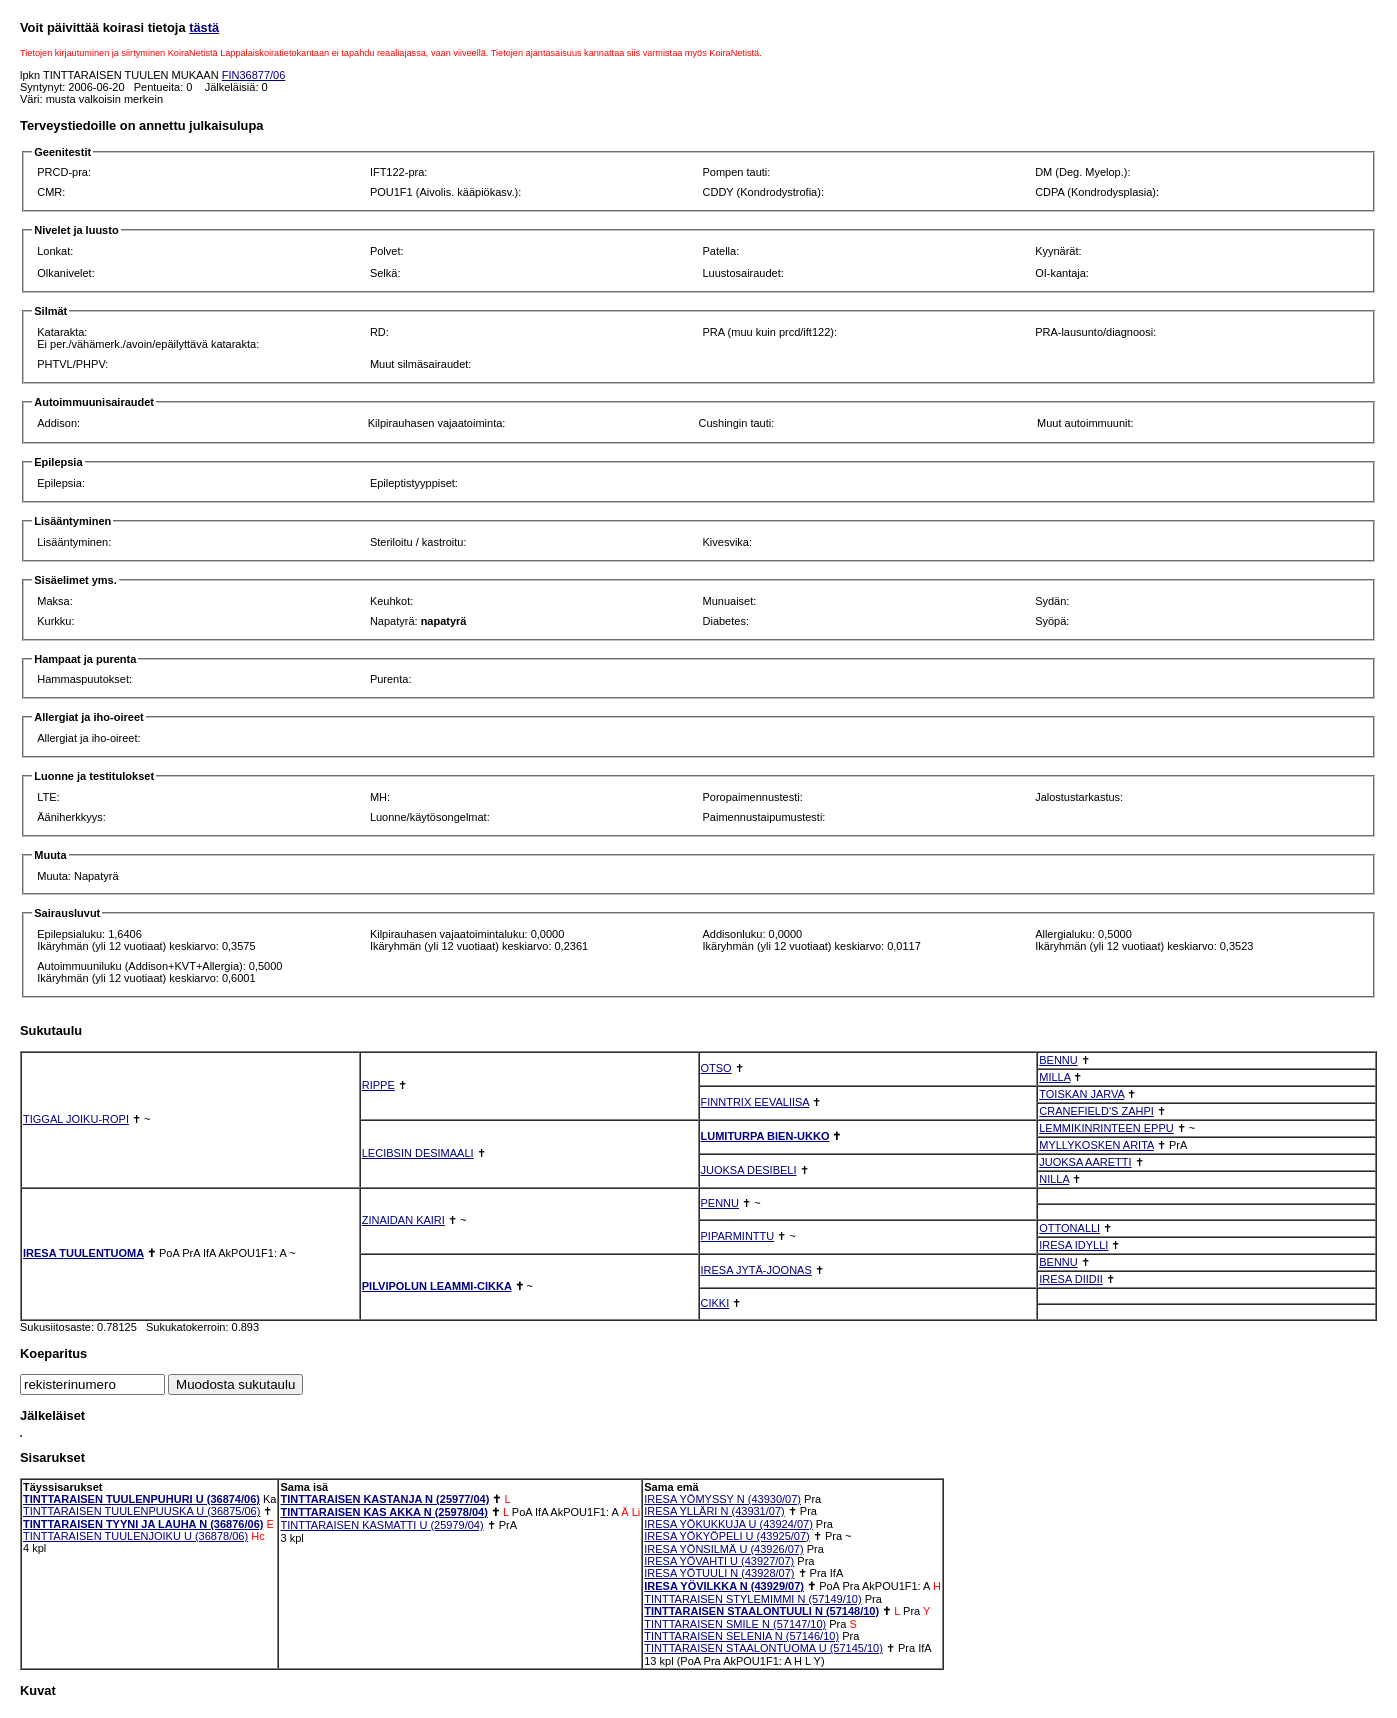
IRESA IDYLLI (1073, 1245)
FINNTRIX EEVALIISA (755, 1102)
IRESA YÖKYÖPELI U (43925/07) (727, 1536)
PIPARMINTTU (738, 1236)
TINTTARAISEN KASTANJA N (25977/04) (384, 1499)
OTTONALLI (1069, 1228)
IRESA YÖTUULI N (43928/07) (719, 1573)
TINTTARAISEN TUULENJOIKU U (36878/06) (135, 1536)
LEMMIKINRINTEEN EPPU (1106, 1128)
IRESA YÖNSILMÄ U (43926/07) (723, 1549)
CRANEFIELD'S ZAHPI (1096, 1111)
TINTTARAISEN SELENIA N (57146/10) (741, 1636)
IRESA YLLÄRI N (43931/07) (714, 1511)
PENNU (720, 1203)
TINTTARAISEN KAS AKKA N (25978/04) (383, 1512)
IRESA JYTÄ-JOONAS (756, 1270)
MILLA (1054, 1077)
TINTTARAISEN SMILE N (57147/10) (735, 1624)
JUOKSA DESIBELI (749, 1170)
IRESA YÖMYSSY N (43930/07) (722, 1499)
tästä (204, 27)
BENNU (1058, 1060)
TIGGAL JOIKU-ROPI (76, 1119)
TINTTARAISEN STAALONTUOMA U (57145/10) (763, 1648)
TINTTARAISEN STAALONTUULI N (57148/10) (761, 1611)
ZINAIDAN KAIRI (403, 1220)
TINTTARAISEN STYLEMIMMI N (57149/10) (752, 1599)
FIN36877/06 (254, 75)
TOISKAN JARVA (1081, 1094)
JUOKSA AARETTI (1085, 1162)
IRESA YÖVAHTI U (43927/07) (719, 1561)
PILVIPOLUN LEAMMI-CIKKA (437, 1286)
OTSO (716, 1068)
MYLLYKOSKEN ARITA (1096, 1145)
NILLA (1054, 1179)
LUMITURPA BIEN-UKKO (765, 1136)
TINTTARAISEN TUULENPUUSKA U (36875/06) (141, 1511)
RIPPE (378, 1085)
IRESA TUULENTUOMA (83, 1253)
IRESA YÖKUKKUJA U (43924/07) (728, 1524)
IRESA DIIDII (1071, 1279)
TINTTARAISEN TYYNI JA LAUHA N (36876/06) (143, 1524)
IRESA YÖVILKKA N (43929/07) (724, 1586)
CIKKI (715, 1303)
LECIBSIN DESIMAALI (418, 1153)
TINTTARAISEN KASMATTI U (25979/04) (381, 1525)
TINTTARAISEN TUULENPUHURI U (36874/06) (141, 1499)
